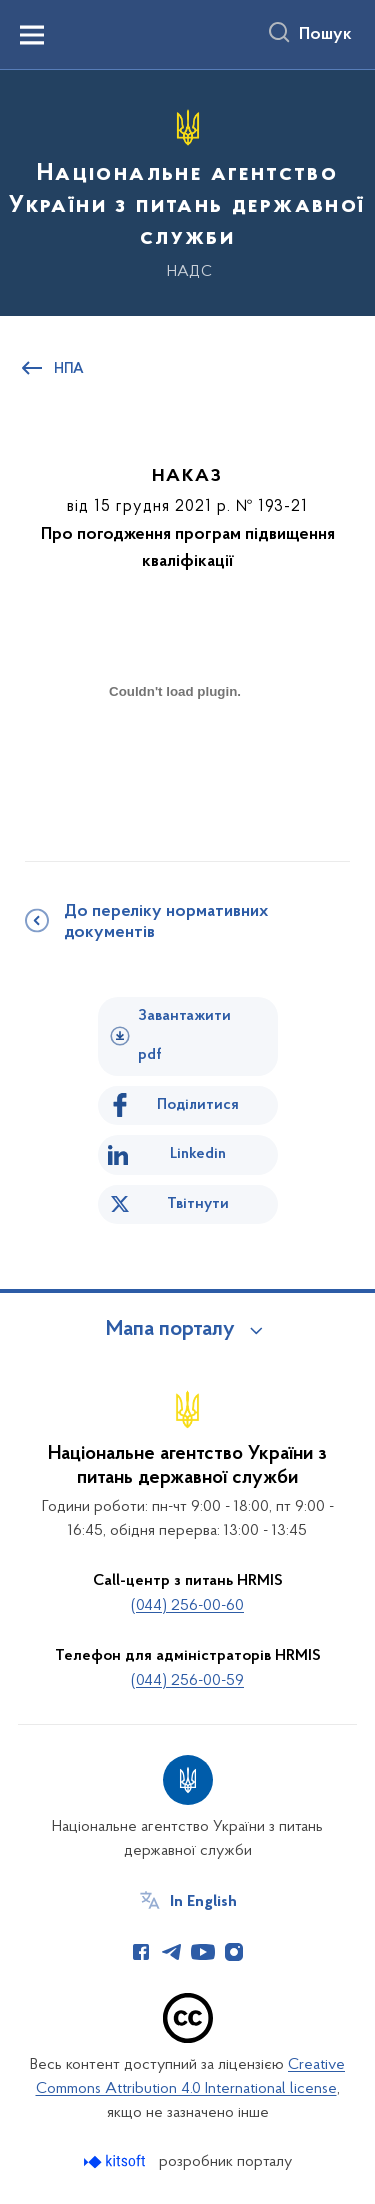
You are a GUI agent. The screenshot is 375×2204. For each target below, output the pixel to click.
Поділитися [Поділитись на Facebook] (198, 1105)
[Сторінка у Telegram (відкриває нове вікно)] (172, 1952)
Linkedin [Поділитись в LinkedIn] (198, 1154)
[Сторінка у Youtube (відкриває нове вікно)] (203, 1952)
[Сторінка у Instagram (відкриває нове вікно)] (234, 1952)
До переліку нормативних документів (166, 922)
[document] (175, 761)
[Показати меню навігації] (32, 35)
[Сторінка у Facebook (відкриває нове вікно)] (141, 1952)
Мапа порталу (170, 1330)
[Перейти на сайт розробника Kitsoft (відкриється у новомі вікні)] (116, 2161)
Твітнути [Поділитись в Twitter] (198, 1204)
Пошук (325, 35)
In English (203, 1902)
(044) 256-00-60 (187, 1606)
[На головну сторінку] (187, 190)
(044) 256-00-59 (187, 1681)
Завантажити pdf (184, 1035)
